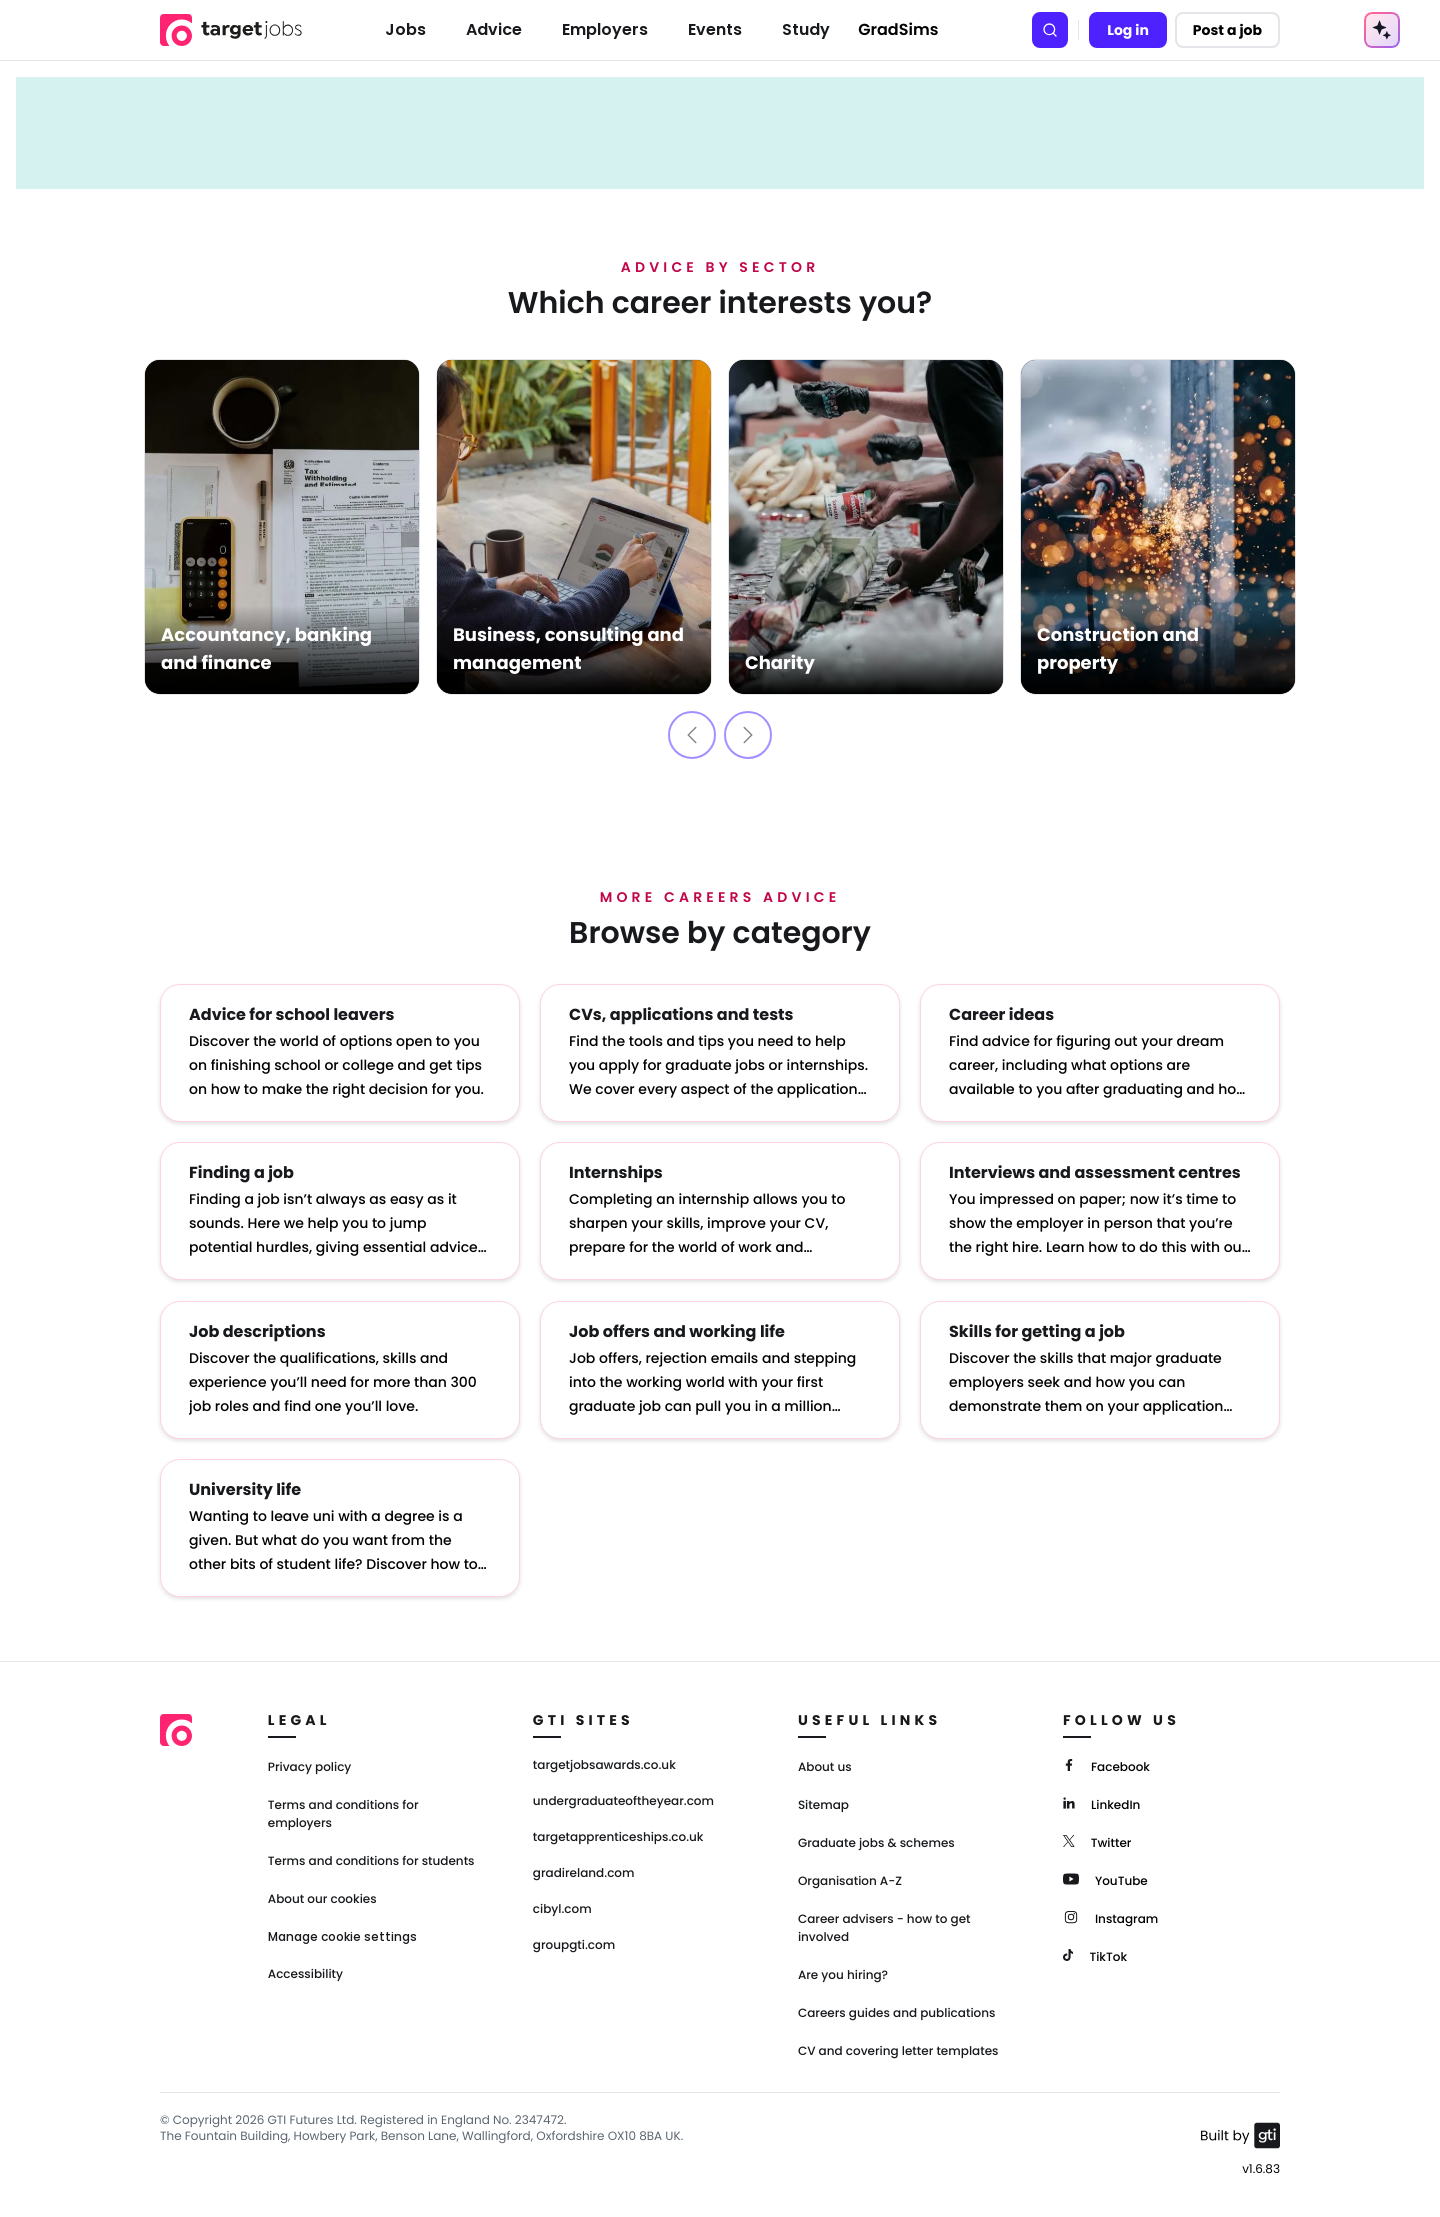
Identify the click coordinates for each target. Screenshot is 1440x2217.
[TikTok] (1095, 1954)
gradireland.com (584, 1873)
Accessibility (305, 1973)
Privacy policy (310, 1766)
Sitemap (823, 1804)
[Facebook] (1106, 1764)
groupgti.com (574, 1945)
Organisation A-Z (850, 1880)
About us (825, 1766)
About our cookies (322, 1898)
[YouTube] (1105, 1878)
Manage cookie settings (342, 1936)
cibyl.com (562, 1909)
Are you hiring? (843, 1974)
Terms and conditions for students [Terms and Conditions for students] (371, 1860)
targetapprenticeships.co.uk (618, 1837)
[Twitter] (1097, 1840)
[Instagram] (1110, 1916)
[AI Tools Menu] (1382, 30)
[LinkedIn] (1101, 1802)
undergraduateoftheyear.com (623, 1801)
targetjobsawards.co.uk (604, 1765)
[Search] (1050, 30)
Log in (1128, 30)
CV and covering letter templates (898, 2050)
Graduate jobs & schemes (876, 1842)
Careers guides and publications (897, 2012)
